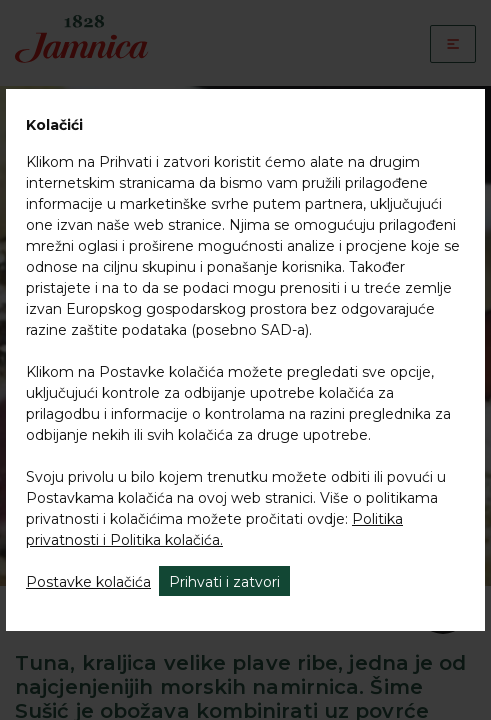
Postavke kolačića (88, 582)
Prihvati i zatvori (224, 582)
